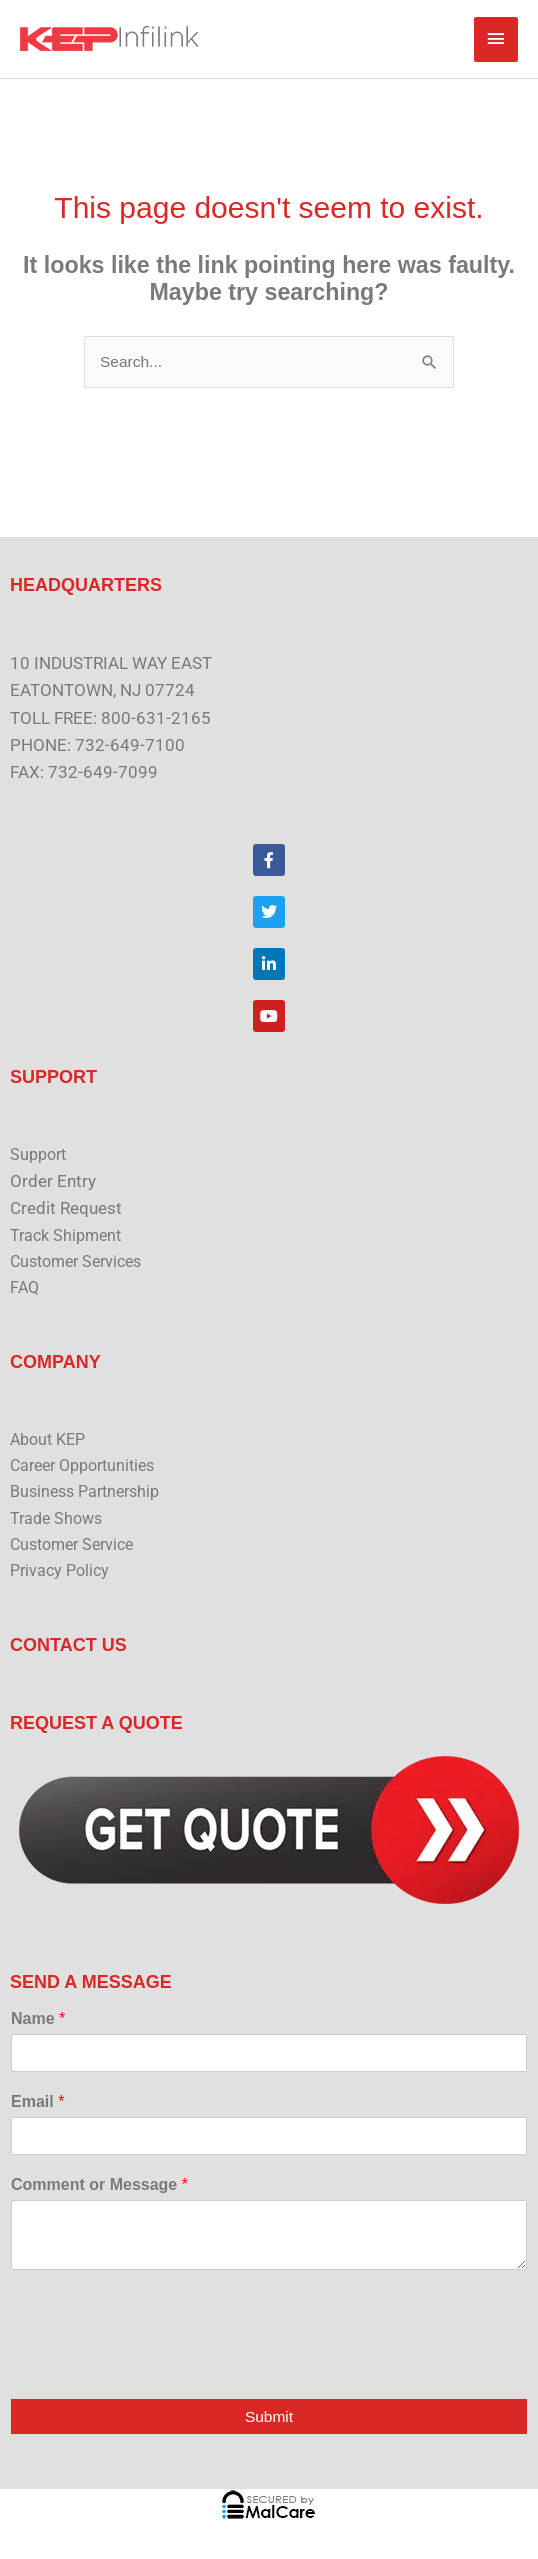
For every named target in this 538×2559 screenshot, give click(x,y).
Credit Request (66, 1208)
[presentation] (162, 2365)
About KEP (47, 1440)
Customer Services (75, 1262)
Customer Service (71, 1545)
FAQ (24, 1288)
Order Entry (53, 1181)
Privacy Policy (59, 1571)
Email (37, 2101)
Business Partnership (84, 1492)
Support (38, 1155)
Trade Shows (56, 1519)
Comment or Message (99, 2184)
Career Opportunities (82, 1466)
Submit (269, 2416)
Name (38, 2018)
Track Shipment (65, 1236)
